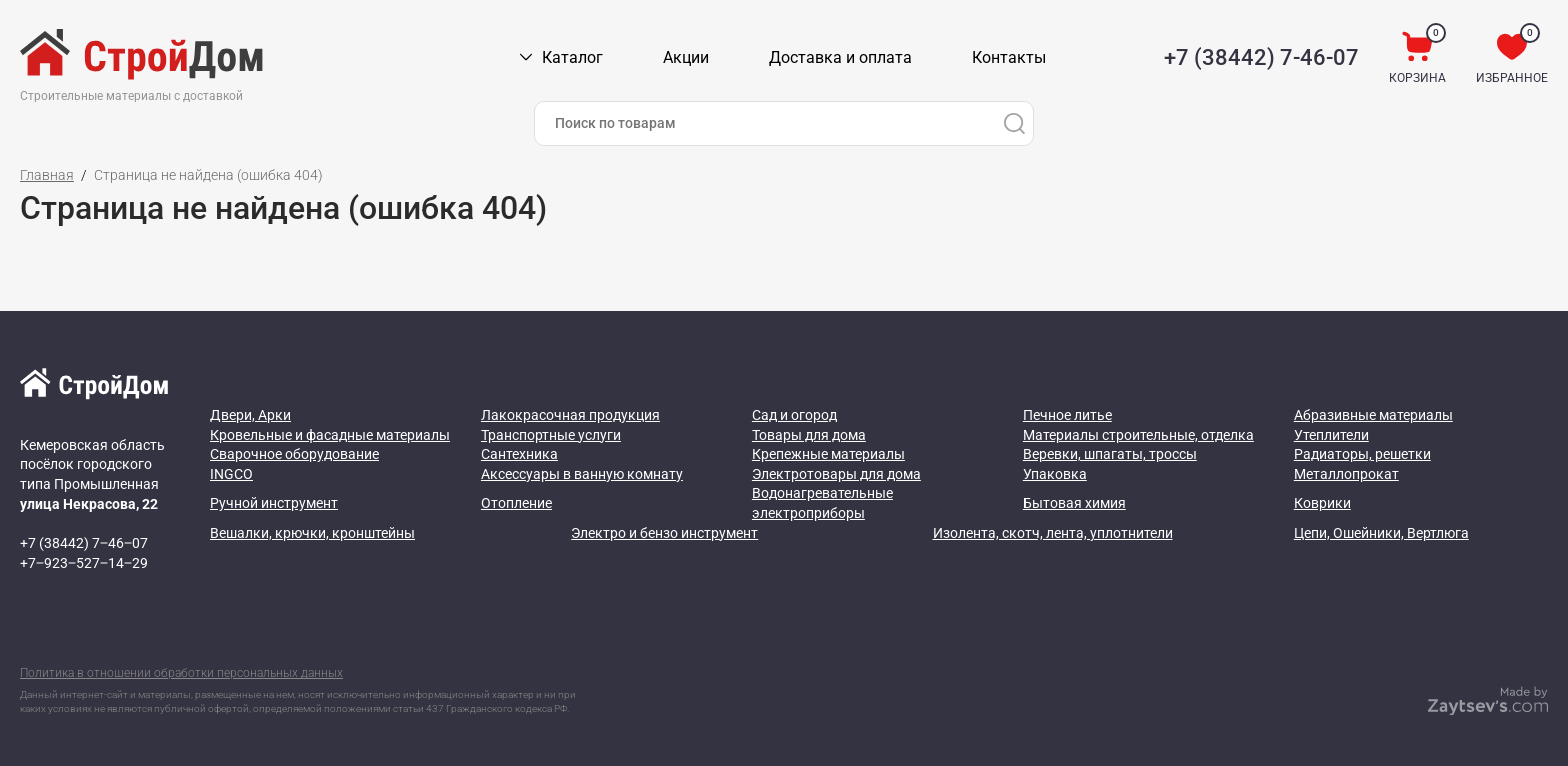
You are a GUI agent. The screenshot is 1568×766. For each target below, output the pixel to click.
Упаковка (1055, 474)
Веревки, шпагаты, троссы (1110, 454)
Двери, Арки (250, 415)
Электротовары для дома (836, 474)
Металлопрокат (1346, 474)
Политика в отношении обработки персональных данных (181, 673)
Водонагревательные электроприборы (822, 503)
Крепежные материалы (828, 454)
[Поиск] (1014, 123)
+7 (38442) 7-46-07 (1261, 57)
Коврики (1322, 503)
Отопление (516, 503)
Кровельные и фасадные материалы (330, 435)
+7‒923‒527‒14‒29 (84, 563)
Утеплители (1331, 435)
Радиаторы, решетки (1362, 454)
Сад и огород (794, 415)
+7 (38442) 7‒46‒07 (84, 543)
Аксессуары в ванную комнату (582, 474)
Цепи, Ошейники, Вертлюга (1381, 533)
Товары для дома (809, 435)
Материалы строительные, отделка (1138, 435)
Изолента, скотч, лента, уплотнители (1053, 533)
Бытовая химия (1074, 503)
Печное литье (1067, 415)
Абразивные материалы (1373, 415)
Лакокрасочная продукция (570, 415)
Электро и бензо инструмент (664, 533)
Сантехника (519, 454)
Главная (47, 175)
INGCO (231, 474)
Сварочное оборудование (294, 454)
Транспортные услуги (551, 435)
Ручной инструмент (274, 503)
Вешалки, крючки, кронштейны (312, 533)
